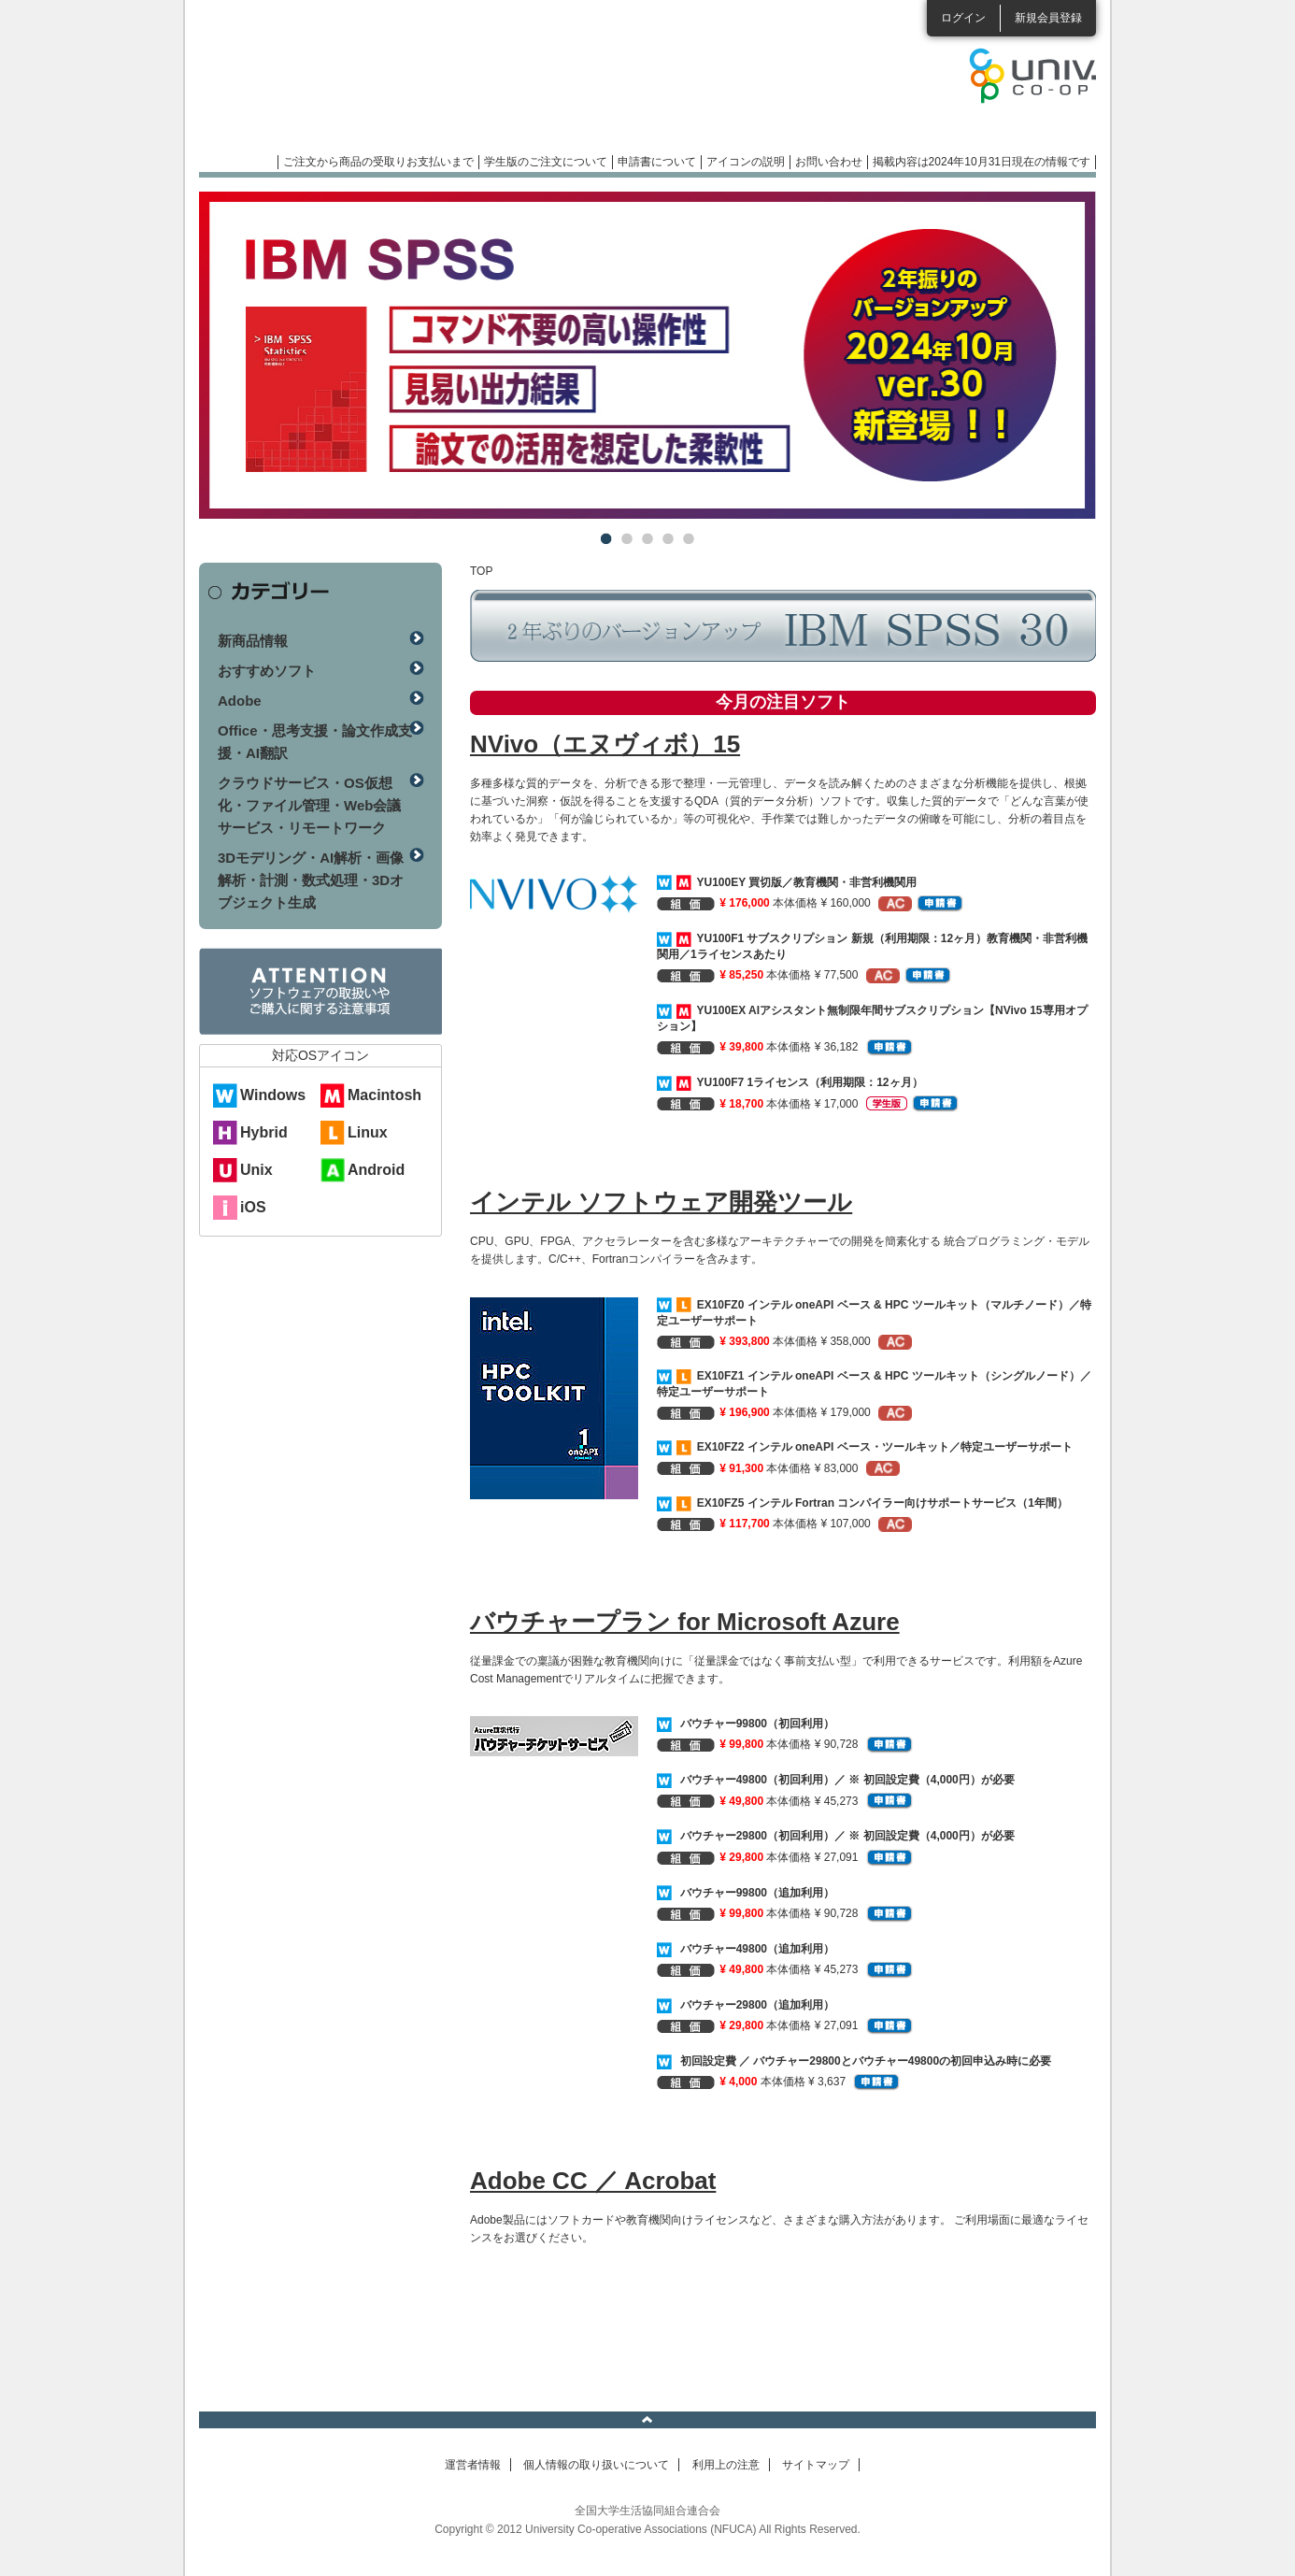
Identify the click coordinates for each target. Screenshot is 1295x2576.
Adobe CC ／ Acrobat (593, 2181)
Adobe (240, 700)
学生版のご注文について (545, 161)
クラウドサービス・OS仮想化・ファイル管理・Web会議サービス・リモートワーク (309, 805)
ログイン (963, 17)
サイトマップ (815, 2464)
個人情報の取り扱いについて (596, 2464)
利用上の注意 (726, 2464)
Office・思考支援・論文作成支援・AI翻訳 (315, 742)
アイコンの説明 (745, 161)
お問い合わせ (828, 161)
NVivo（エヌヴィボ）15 (605, 744)
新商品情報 (253, 641)
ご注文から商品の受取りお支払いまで (378, 161)
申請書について (657, 161)
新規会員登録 (1048, 17)
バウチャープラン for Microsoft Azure (685, 1622)
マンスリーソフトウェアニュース (397, 84)
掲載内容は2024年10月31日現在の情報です (981, 161)
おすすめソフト (267, 671)
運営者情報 (473, 2464)
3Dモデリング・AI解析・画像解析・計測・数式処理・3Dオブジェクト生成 (311, 880)
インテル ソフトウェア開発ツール (661, 1202)
